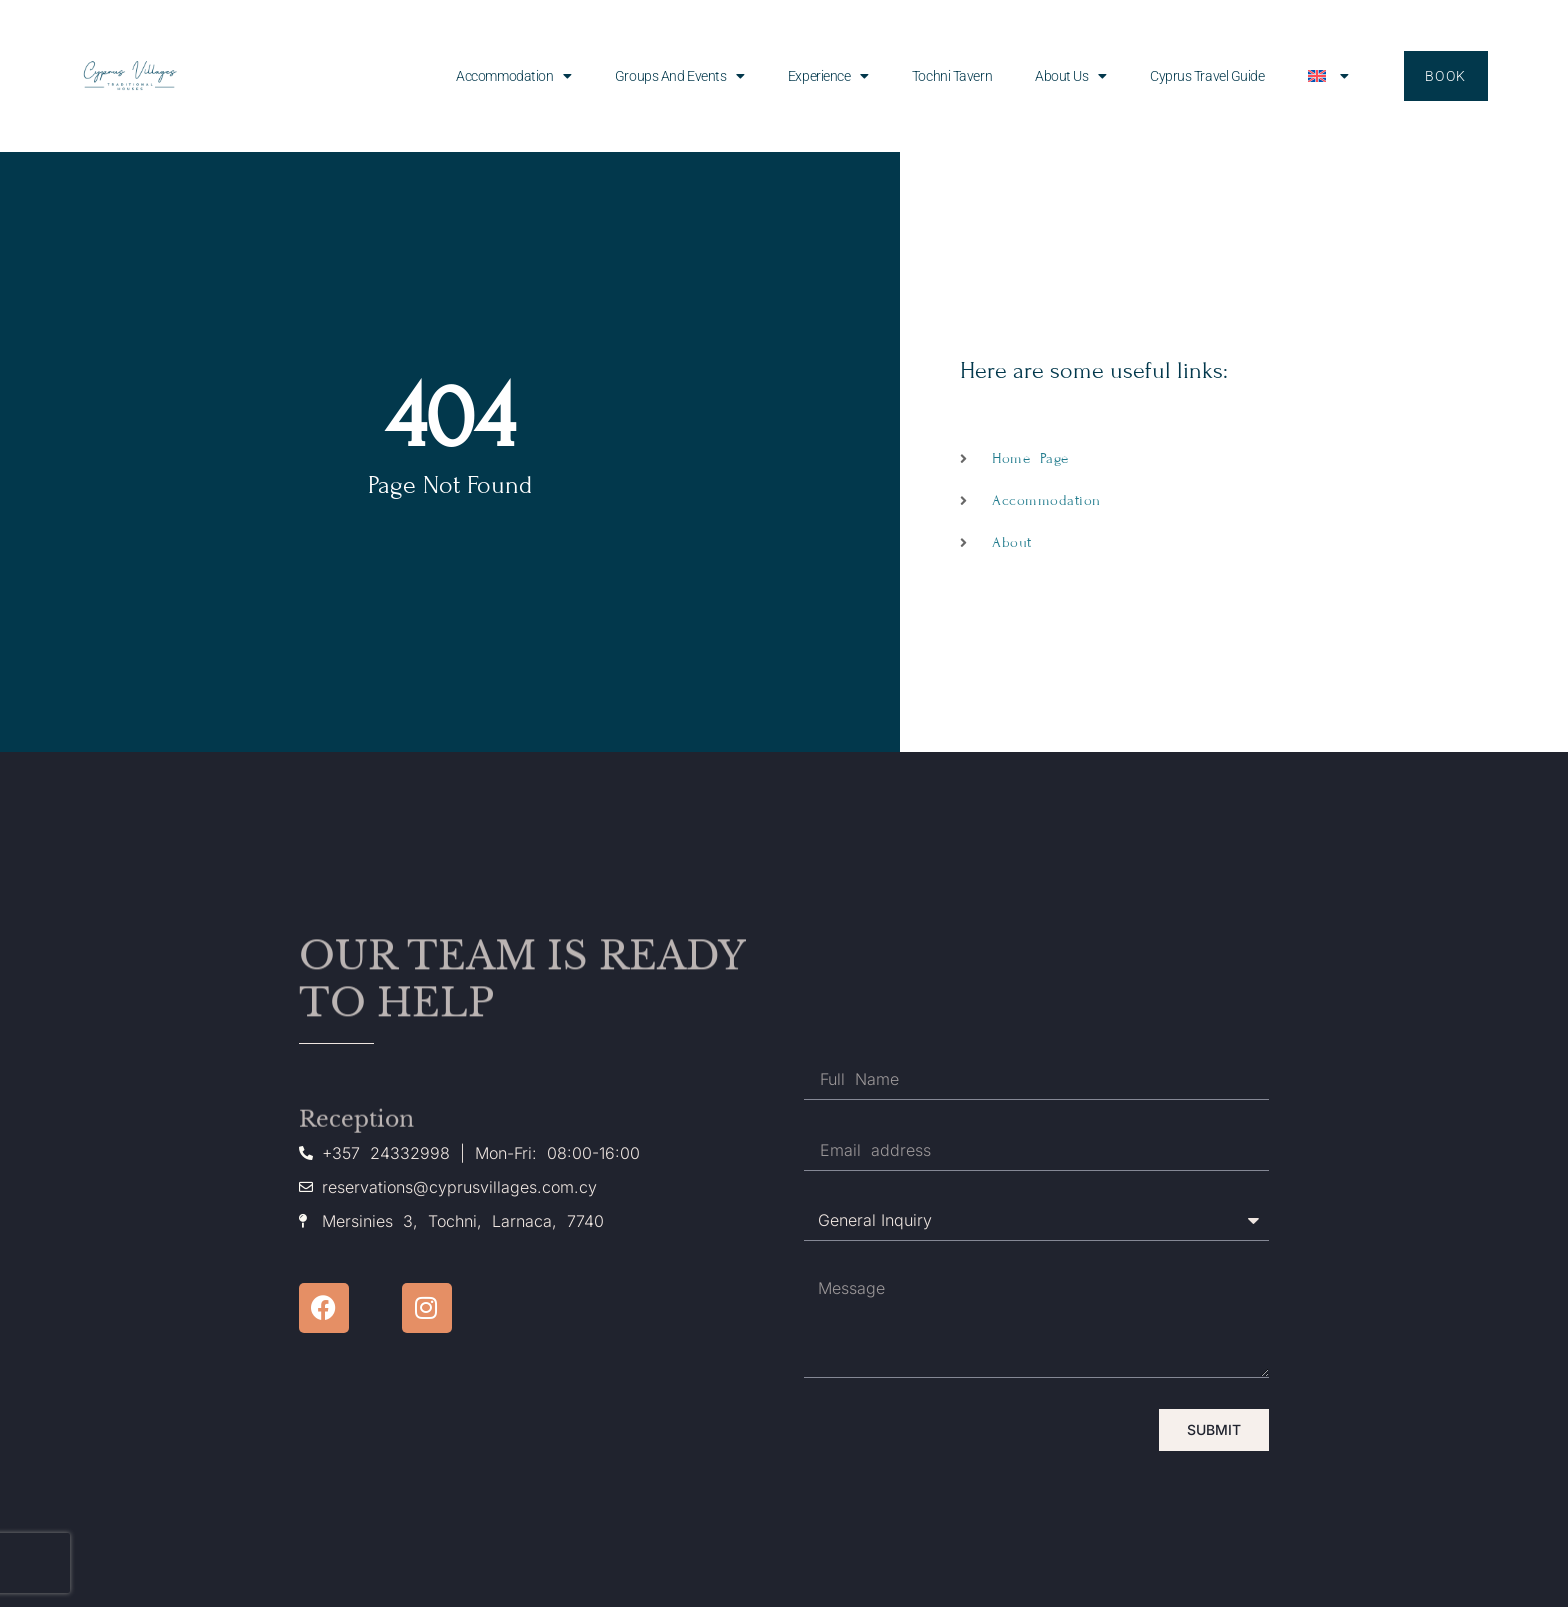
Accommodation (514, 76)
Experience (828, 76)
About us (1071, 76)
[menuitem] (1328, 76)
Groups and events (680, 76)
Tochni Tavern (952, 76)
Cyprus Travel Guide (1207, 76)
